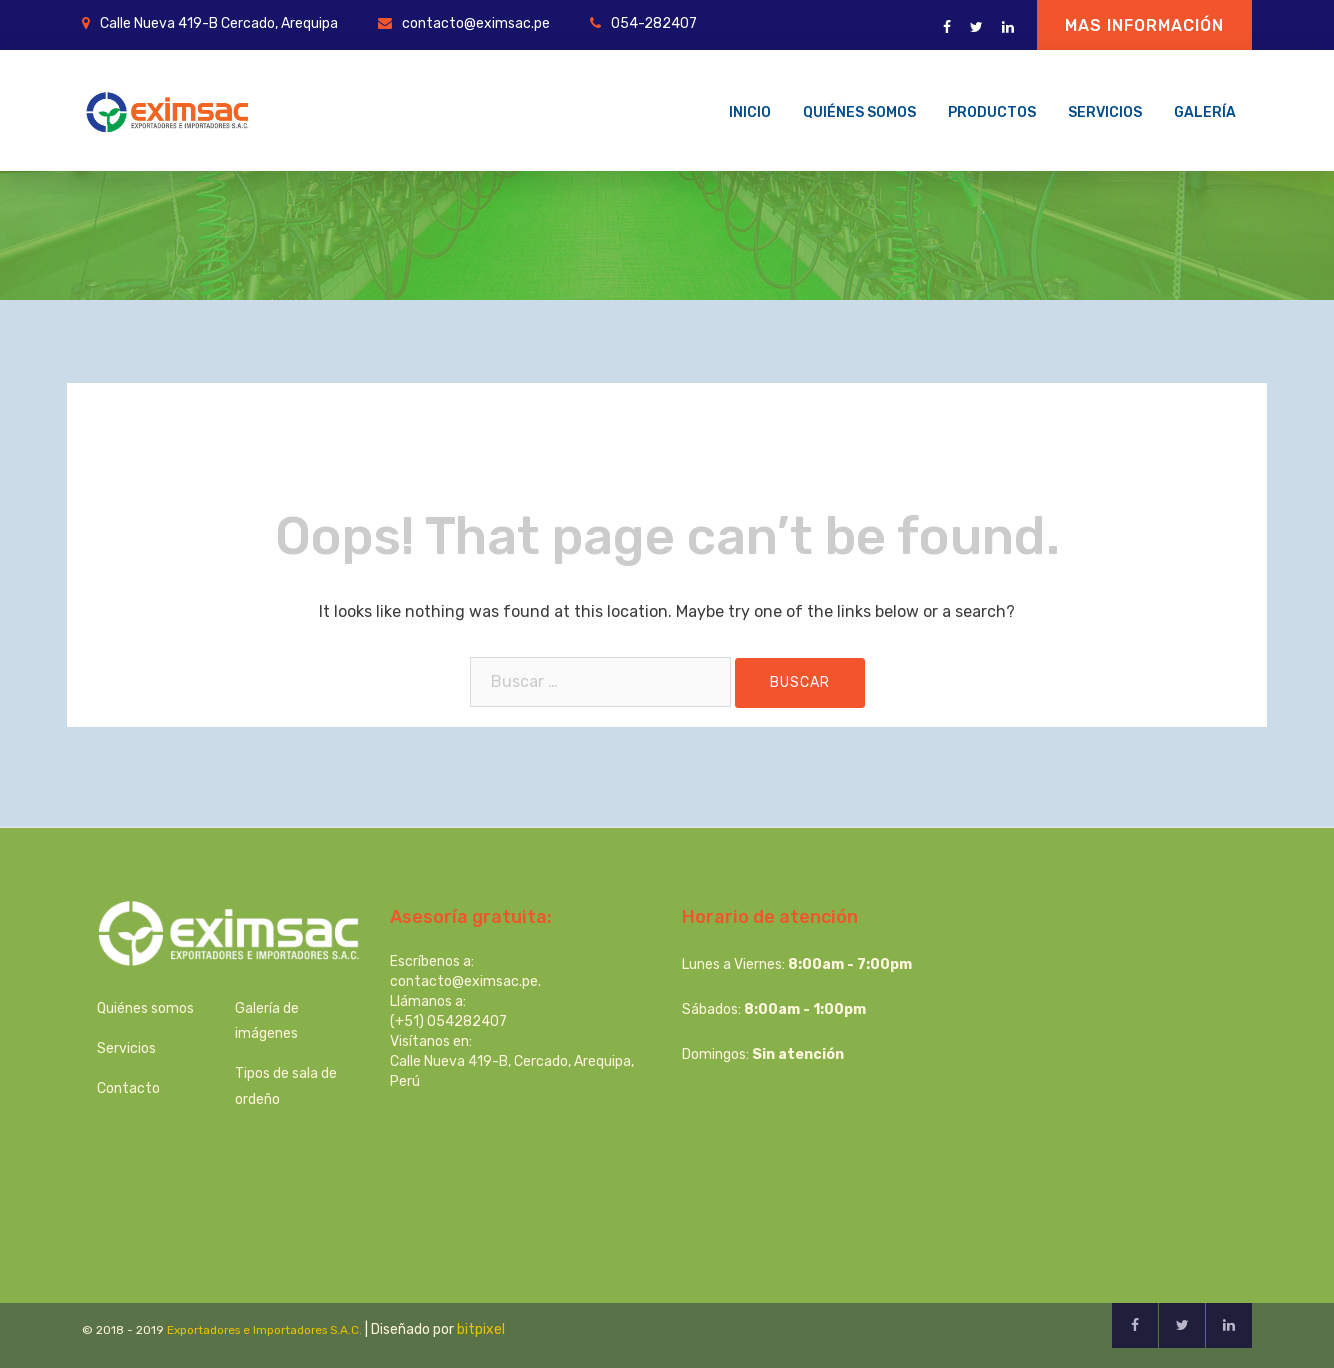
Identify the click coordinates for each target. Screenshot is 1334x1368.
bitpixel (481, 1329)
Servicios (1105, 112)
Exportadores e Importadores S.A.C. (264, 1330)
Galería (1205, 112)
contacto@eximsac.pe (476, 23)
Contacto (128, 1088)
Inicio (750, 112)
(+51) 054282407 (448, 1021)
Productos (992, 112)
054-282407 (654, 23)
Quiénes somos (859, 112)
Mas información (1144, 25)
